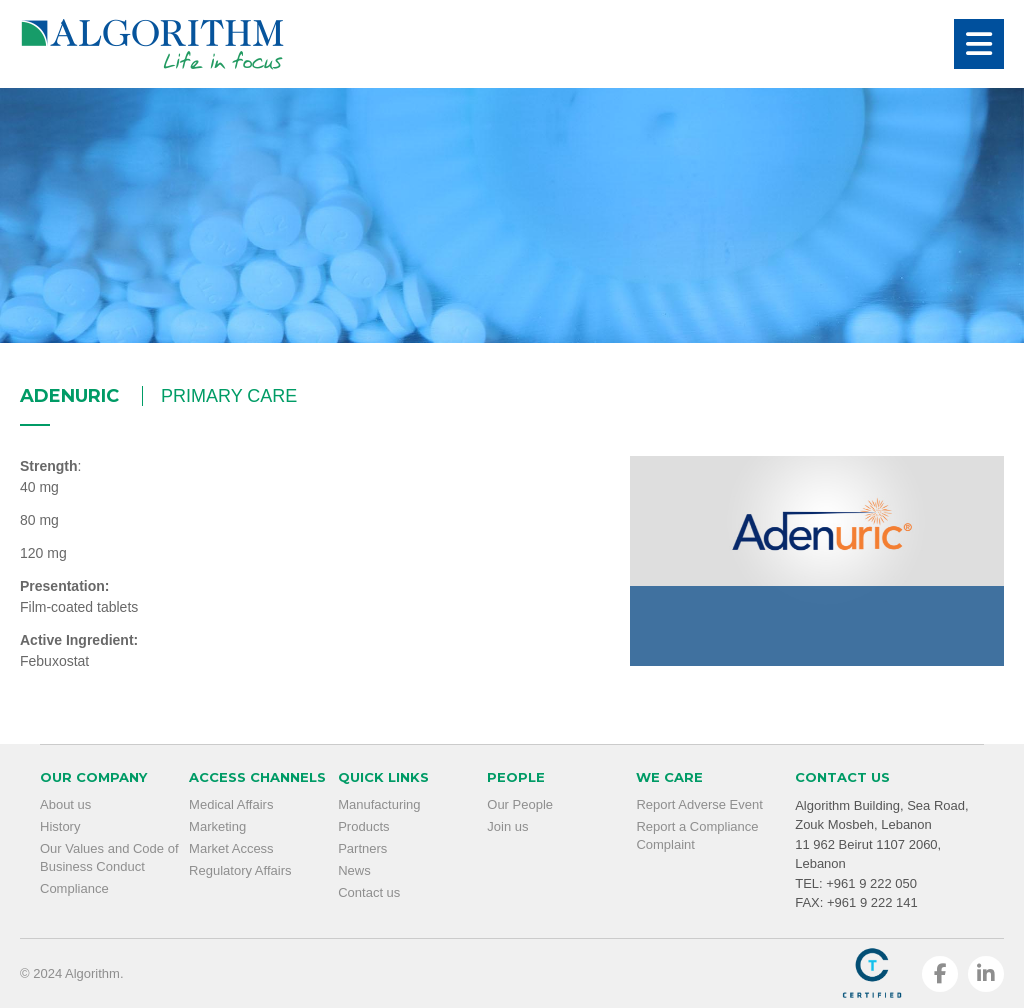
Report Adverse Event (699, 804)
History (60, 826)
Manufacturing (379, 804)
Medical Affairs (231, 804)
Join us (507, 826)
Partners (362, 848)
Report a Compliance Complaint (697, 835)
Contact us (369, 892)
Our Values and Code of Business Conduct (109, 857)
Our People (520, 804)
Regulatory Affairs (240, 870)
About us (65, 804)
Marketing (217, 826)
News (354, 870)
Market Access (231, 848)
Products (363, 826)
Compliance (74, 888)
